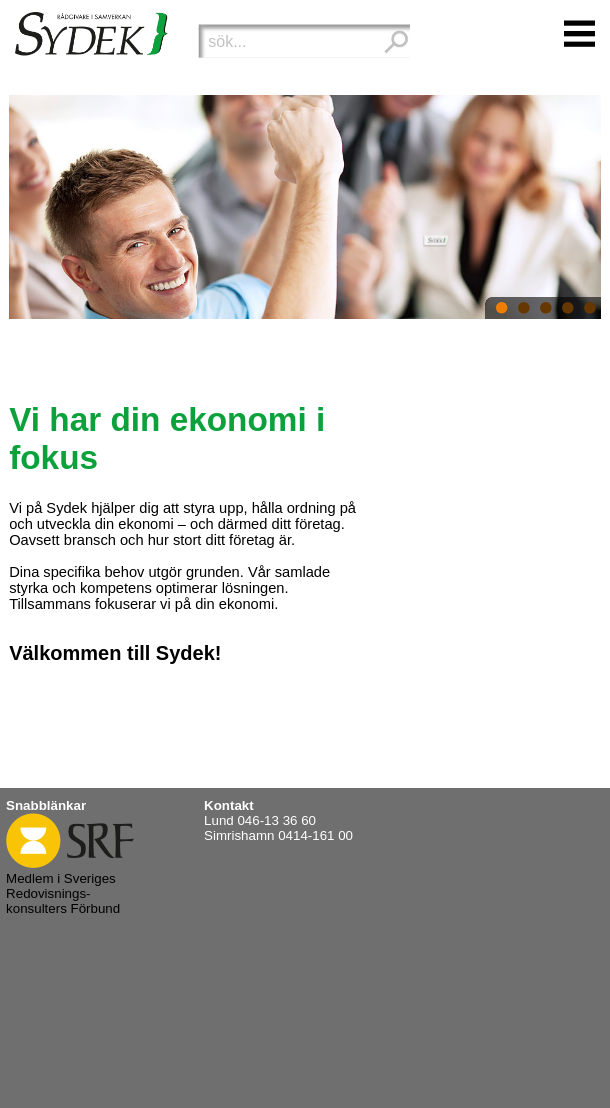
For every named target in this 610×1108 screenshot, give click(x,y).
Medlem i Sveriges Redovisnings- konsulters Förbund (70, 886)
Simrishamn (239, 835)
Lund (219, 820)
